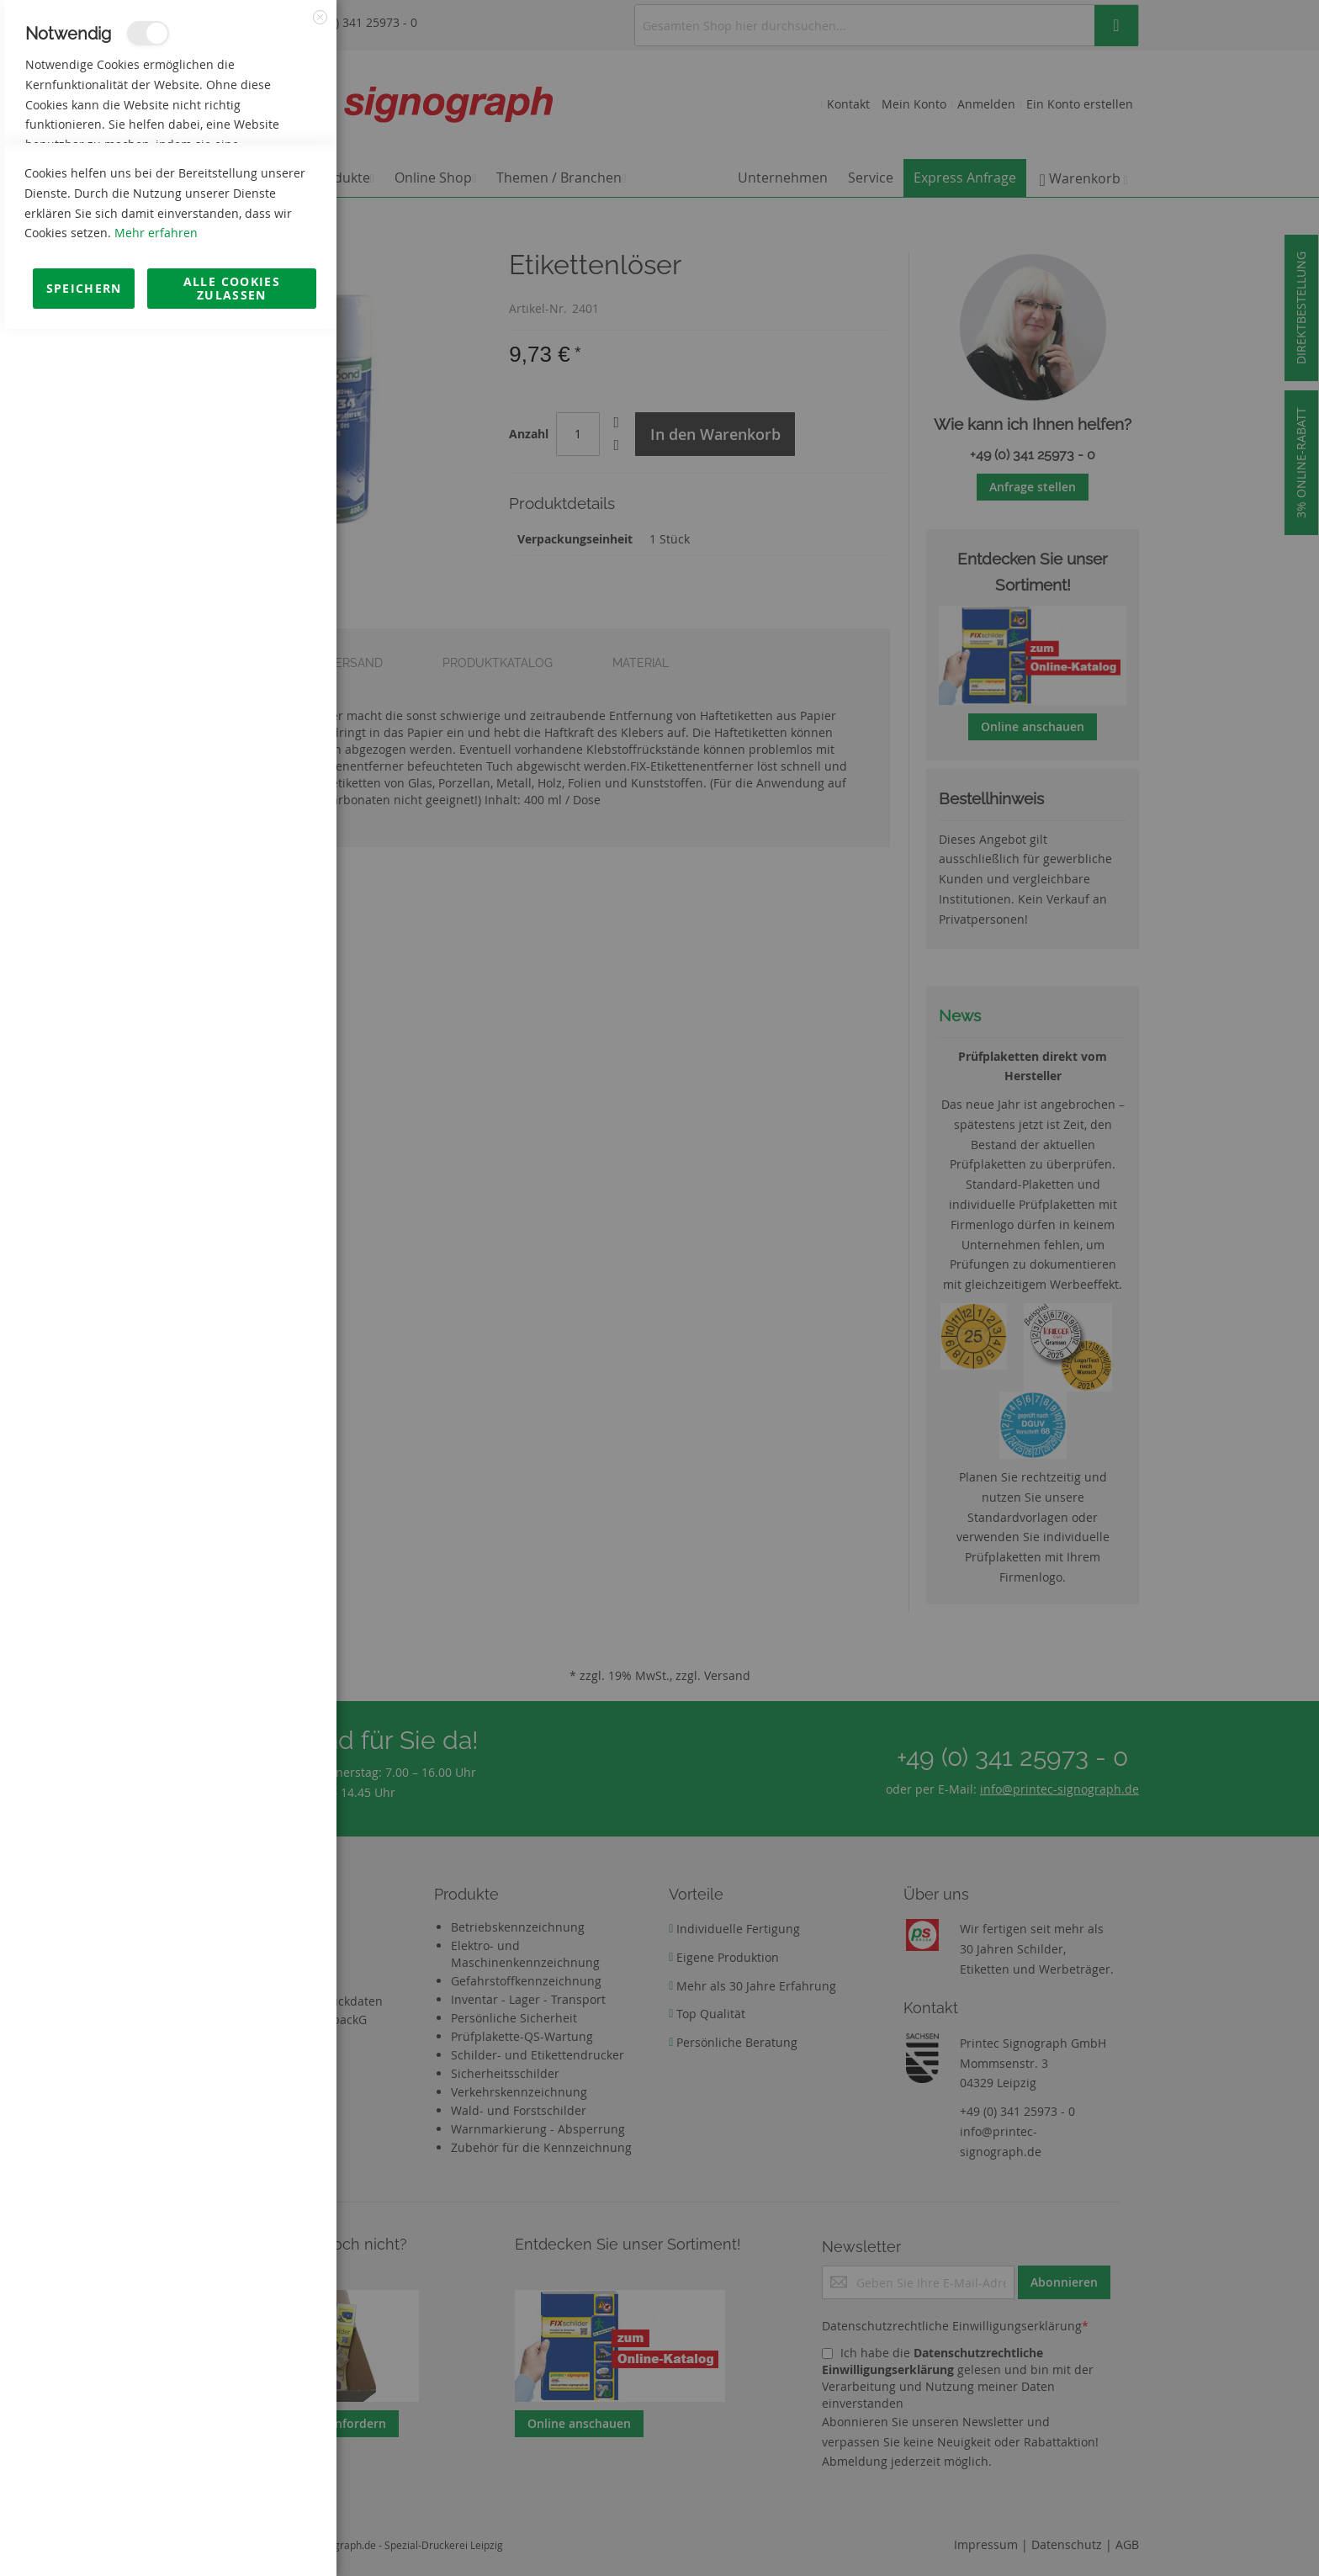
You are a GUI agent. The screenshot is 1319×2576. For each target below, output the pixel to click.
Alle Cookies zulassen (231, 2535)
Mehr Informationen (262, 181)
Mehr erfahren (156, 2480)
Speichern (84, 2535)
